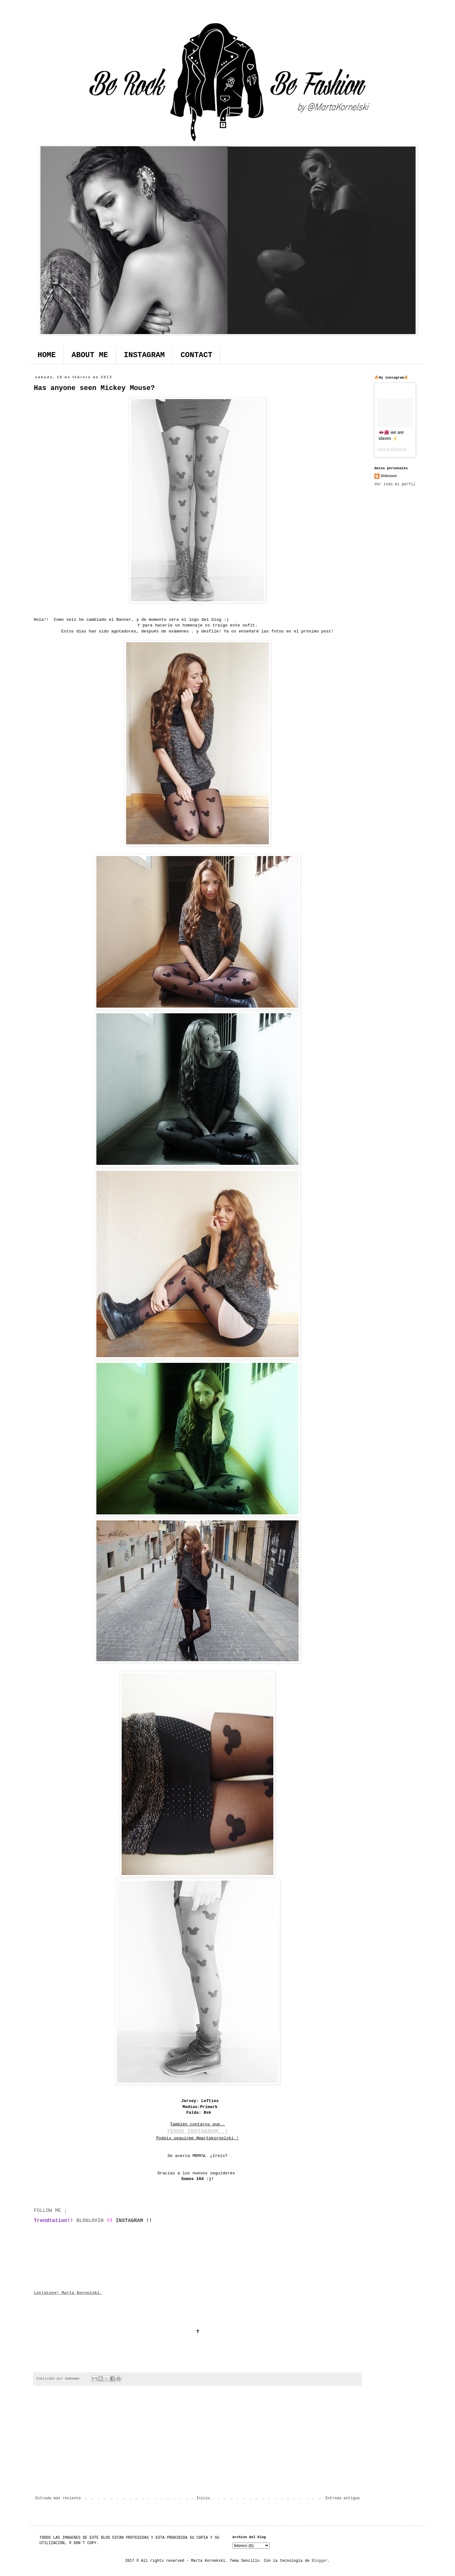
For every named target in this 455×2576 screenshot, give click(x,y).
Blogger (319, 2561)
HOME (47, 355)
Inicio (203, 2498)
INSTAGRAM (144, 355)
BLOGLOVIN (88, 2221)
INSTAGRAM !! (134, 2221)
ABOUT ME (90, 355)
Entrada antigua (342, 2498)
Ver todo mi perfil (395, 484)
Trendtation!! (53, 2221)
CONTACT (196, 355)
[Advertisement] (197, 2444)
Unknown (389, 476)
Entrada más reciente (58, 2498)
